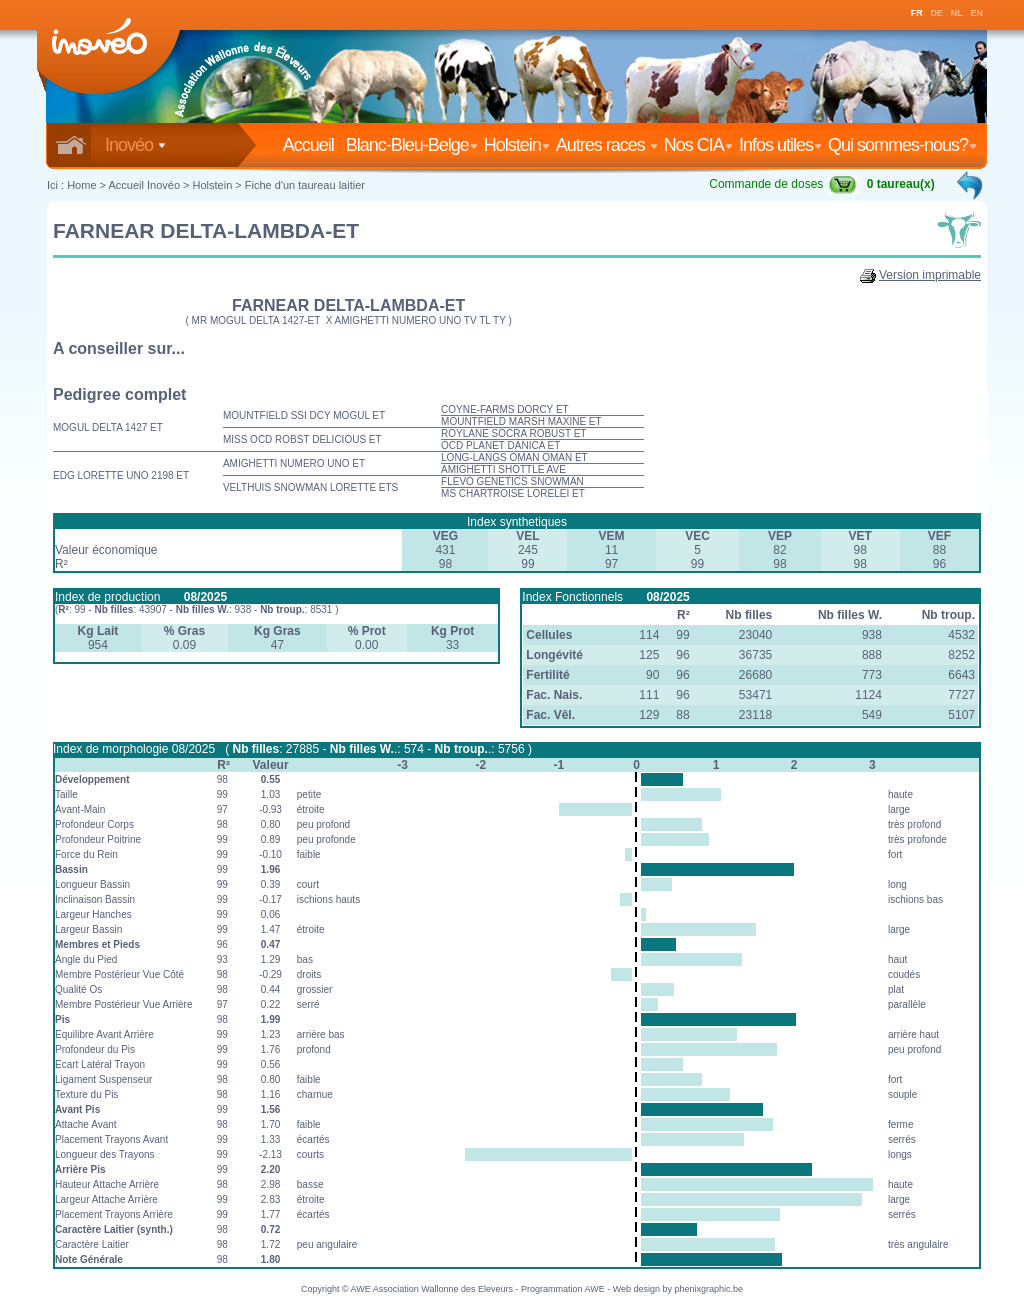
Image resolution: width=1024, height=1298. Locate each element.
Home (81, 185)
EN (977, 13)
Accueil (312, 145)
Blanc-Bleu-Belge (412, 145)
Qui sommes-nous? (902, 145)
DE (937, 13)
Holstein (517, 145)
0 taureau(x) (901, 184)
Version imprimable (930, 275)
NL (957, 13)
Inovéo (135, 145)
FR (917, 13)
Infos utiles (780, 145)
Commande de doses (783, 184)
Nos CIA (698, 145)
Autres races (607, 145)
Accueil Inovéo (144, 185)
